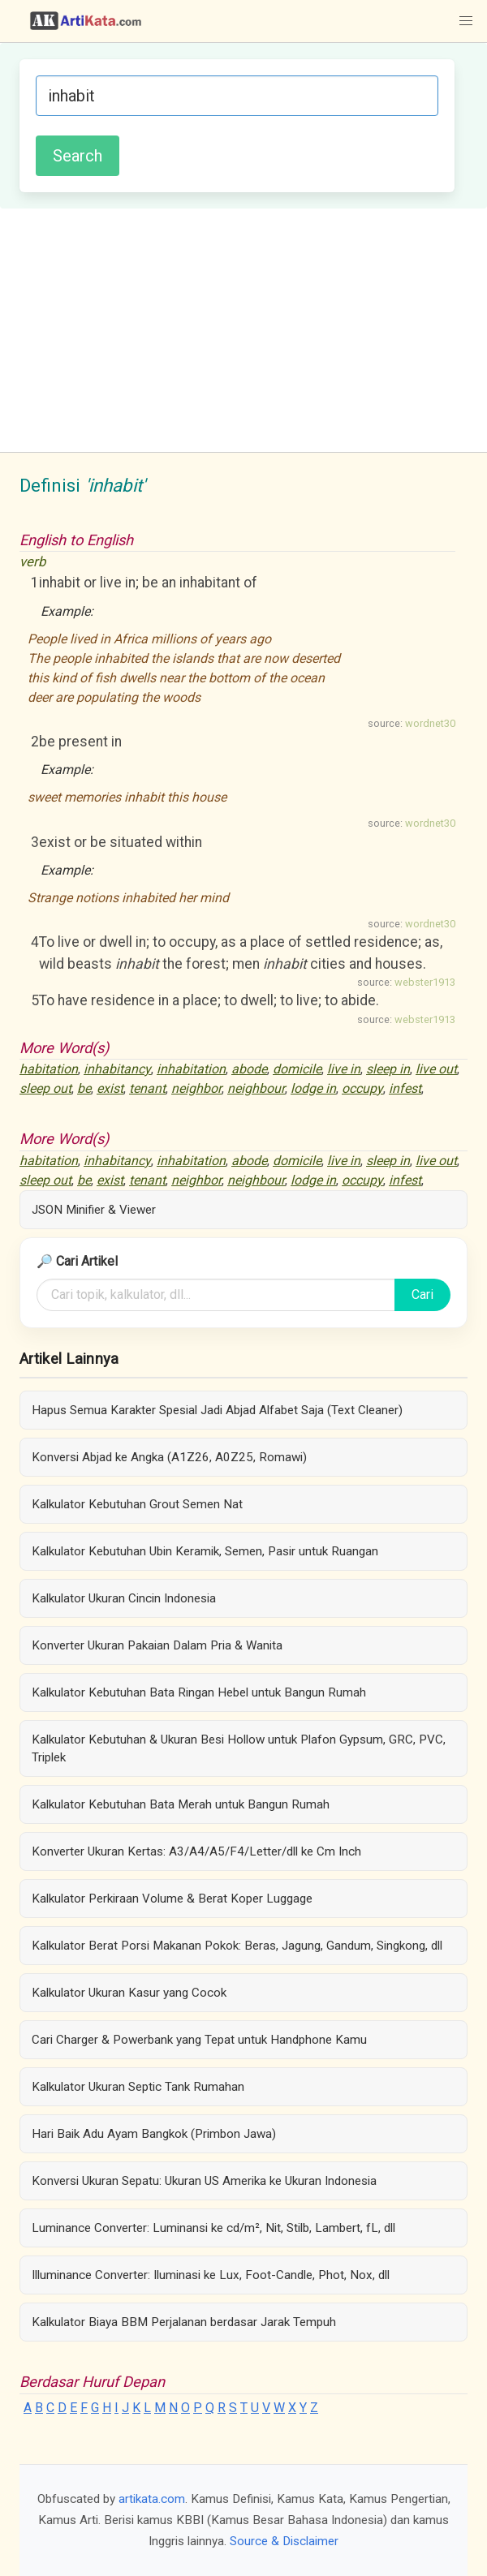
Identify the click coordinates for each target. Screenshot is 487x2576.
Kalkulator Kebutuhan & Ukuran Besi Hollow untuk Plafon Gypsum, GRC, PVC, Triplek (239, 1748)
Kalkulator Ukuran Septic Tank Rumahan (138, 2086)
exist (110, 1088)
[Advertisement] (243, 330)
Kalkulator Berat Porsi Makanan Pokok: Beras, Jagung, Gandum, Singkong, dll (237, 1945)
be (84, 1088)
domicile (297, 1069)
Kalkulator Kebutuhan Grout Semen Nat (137, 1504)
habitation (48, 1069)
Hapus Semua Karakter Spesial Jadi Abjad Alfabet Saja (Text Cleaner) (217, 1410)
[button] (466, 21)
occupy (362, 1088)
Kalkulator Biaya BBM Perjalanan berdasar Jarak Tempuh (184, 2322)
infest (405, 1088)
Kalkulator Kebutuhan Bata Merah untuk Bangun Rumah (181, 1804)
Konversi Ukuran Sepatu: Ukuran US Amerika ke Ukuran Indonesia (204, 2181)
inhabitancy (117, 1069)
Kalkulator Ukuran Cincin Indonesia (124, 1598)
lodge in (313, 1088)
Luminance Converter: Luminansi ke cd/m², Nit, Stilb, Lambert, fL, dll (213, 2228)
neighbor (196, 1088)
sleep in (388, 1069)
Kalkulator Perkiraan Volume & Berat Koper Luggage (172, 1898)
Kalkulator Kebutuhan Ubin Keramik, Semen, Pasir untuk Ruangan (205, 1551)
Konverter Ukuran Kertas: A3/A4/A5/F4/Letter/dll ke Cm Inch (196, 1851)
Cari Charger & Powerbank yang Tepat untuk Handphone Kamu (199, 2039)
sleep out (45, 1088)
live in (343, 1069)
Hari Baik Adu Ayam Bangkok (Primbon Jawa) (154, 2134)
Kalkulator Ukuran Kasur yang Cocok (129, 1992)
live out (436, 1069)
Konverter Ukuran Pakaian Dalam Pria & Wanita (157, 1645)
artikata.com (152, 2499)
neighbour (256, 1088)
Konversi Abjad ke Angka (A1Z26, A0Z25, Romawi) (169, 1457)
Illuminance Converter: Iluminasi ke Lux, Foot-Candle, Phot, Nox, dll (211, 2275)
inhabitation (191, 1069)
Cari (422, 1294)
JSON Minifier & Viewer (94, 1209)
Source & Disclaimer (284, 2541)
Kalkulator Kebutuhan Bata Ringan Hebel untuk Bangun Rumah (199, 1692)
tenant (147, 1088)
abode (249, 1069)
